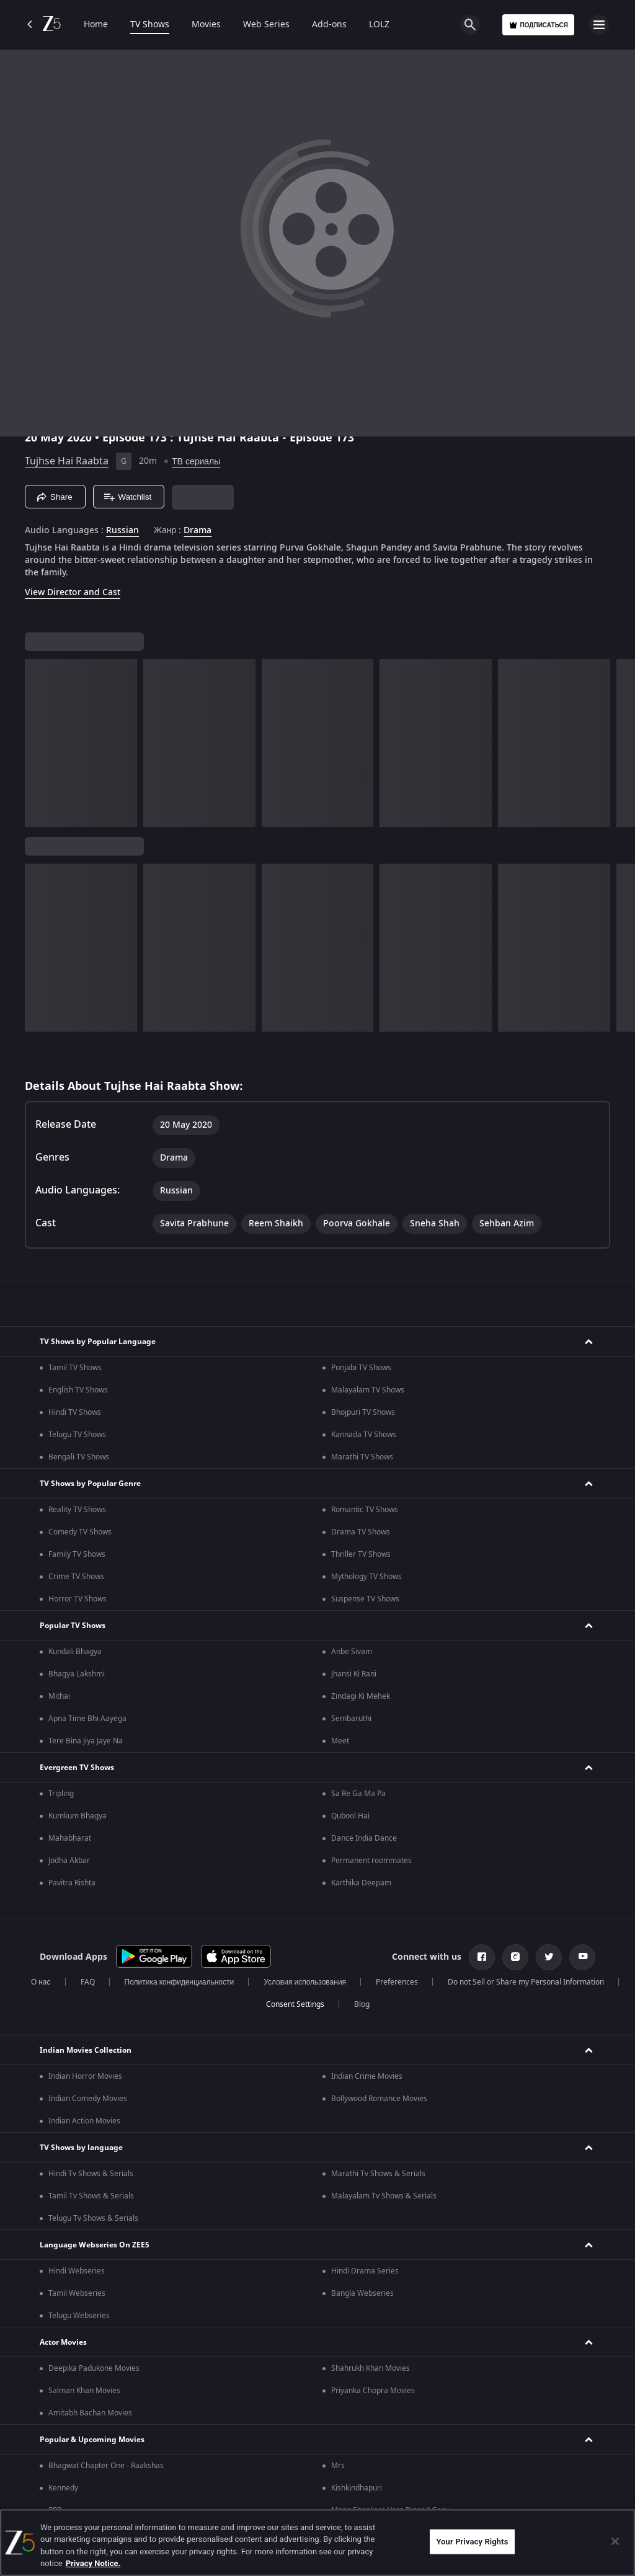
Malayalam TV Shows (367, 1390)
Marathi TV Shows (362, 1457)
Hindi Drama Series (365, 2271)
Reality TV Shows (77, 1509)
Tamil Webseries (76, 2293)
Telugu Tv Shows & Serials (93, 2218)
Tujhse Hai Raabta (67, 461)
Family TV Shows (76, 1554)
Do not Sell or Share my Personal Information (526, 1982)
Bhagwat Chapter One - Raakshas (106, 2465)
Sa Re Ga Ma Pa (358, 1793)
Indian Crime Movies (366, 2076)
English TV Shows (78, 1390)
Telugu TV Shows (77, 1434)
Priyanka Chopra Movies (373, 2390)
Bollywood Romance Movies (379, 2098)
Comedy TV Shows (80, 1532)
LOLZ (379, 24)
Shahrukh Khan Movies (370, 2368)
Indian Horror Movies (85, 2076)
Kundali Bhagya (75, 1651)
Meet (340, 1740)
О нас (41, 1982)
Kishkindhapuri (356, 2488)
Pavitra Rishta (71, 1882)
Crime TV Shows (76, 1576)
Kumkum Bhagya (77, 1815)
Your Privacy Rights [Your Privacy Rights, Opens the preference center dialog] (472, 2541)
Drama (197, 530)
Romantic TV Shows (364, 1509)
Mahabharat (69, 1838)
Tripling (61, 1793)
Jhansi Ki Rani (353, 1674)
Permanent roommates (371, 1860)
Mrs (338, 2465)
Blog (362, 2004)
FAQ (88, 1982)
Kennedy (63, 2488)
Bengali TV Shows (78, 1457)
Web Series (266, 24)
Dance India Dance (364, 1838)
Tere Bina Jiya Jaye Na (85, 1740)
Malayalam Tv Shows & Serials (384, 2196)
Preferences (397, 1982)
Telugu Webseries (79, 2315)
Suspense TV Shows (365, 1598)
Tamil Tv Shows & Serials (91, 2196)
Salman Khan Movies (84, 2390)
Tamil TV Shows (75, 1367)
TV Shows (149, 24)
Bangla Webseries (362, 2293)
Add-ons (329, 24)
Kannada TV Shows (363, 1434)
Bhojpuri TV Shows (363, 1412)
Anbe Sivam (351, 1651)
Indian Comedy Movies (87, 2098)
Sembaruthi (351, 1718)
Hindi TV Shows (74, 1412)
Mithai (59, 1696)
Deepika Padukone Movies (94, 2368)
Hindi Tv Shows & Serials (90, 2173)
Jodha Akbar (69, 1860)
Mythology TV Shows (366, 1576)
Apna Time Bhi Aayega (87, 1718)
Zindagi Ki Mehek (360, 1696)
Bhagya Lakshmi (76, 1674)
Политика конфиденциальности (179, 1982)
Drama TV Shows (360, 1532)
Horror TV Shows (77, 1598)
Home (96, 24)
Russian (122, 530)
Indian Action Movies (84, 2121)
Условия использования (305, 1982)
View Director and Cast (72, 592)
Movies (206, 24)
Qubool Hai (350, 1815)
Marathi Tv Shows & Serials (378, 2173)
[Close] (615, 2541)
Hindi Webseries (76, 2271)
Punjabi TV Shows (361, 1367)
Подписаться (538, 25)
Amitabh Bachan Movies (90, 2413)
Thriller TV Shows (361, 1554)
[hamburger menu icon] (599, 25)
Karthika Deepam (361, 1882)
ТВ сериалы (196, 461)
